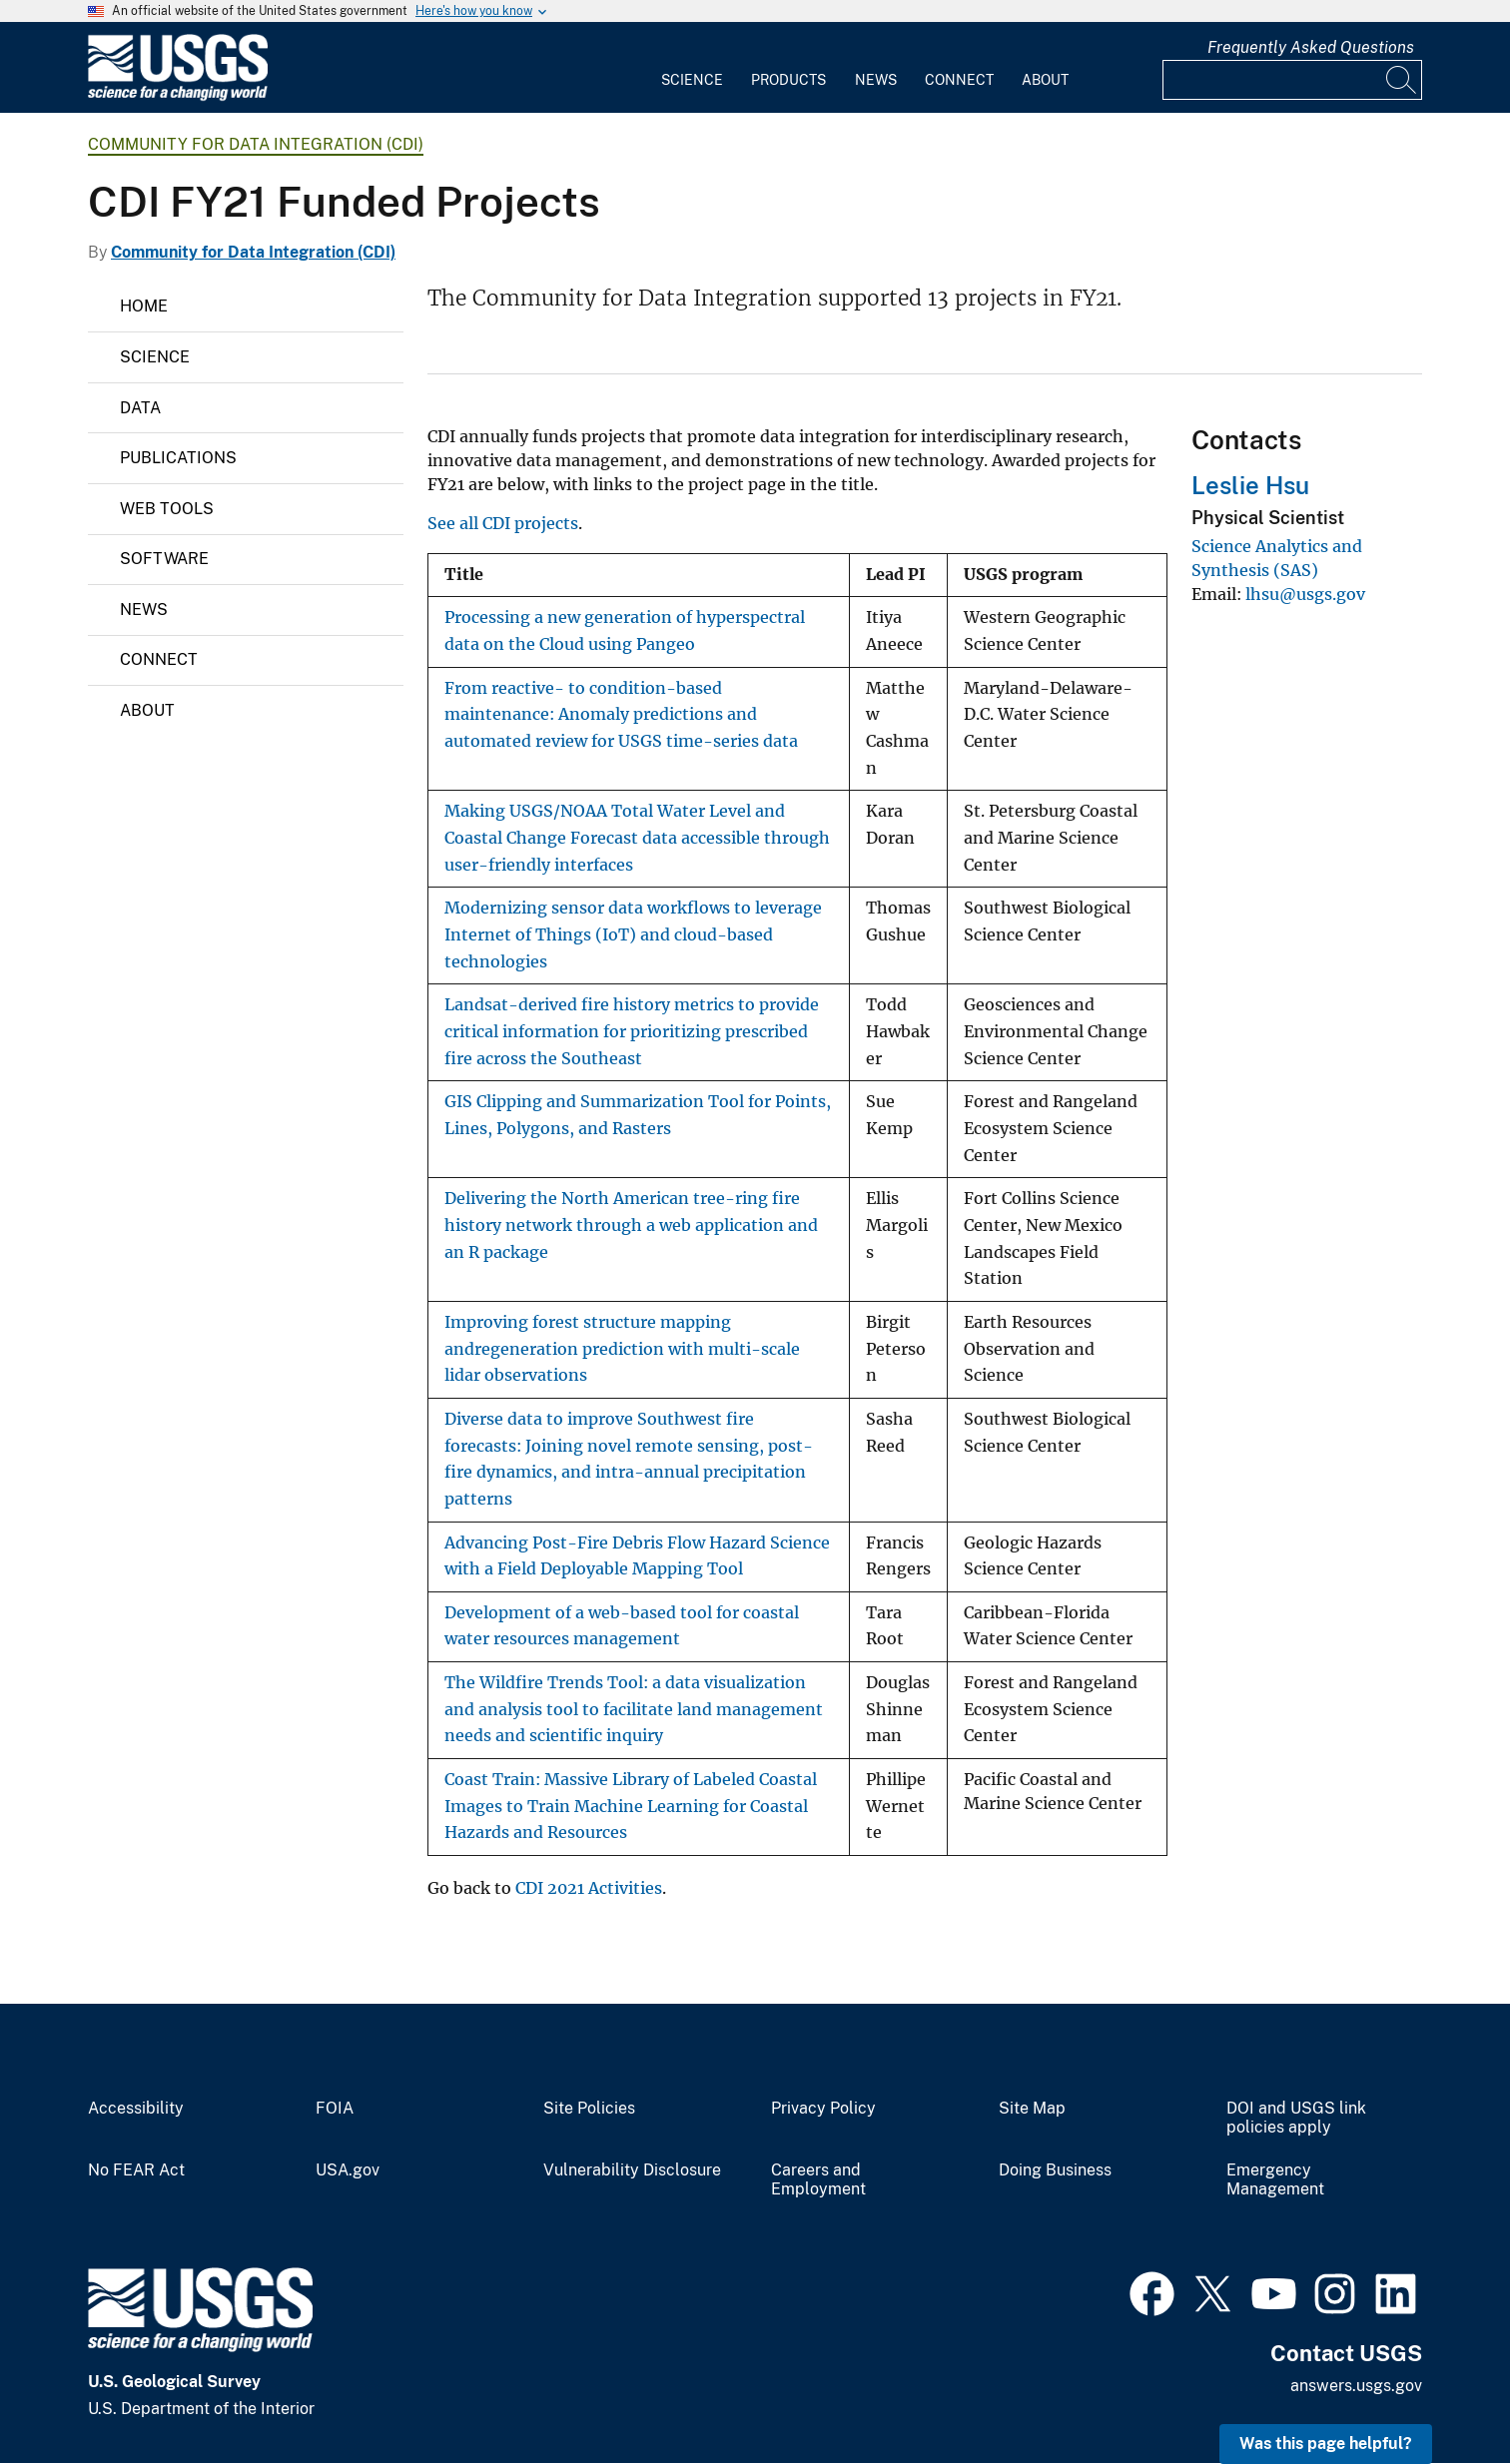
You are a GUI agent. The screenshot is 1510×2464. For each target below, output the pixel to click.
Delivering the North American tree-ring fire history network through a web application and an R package (631, 1225)
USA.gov (347, 2170)
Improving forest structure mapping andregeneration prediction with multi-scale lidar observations (622, 1349)
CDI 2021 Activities (588, 1888)
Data (140, 407)
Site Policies (589, 2109)
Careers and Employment (818, 2179)
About (1045, 80)
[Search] (1402, 80)
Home (144, 306)
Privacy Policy (823, 2109)
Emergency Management (1275, 2179)
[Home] (178, 96)
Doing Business (1055, 2170)
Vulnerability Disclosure (632, 2170)
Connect (959, 80)
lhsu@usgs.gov (1305, 594)
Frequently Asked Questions (1310, 47)
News (876, 80)
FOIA (335, 2109)
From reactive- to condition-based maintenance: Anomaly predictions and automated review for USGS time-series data (621, 715)
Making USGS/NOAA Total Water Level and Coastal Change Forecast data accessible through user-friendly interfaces (637, 838)
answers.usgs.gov (1356, 2385)
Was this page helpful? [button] (1325, 2443)
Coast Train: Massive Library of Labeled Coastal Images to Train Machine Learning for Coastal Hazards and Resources (630, 1806)
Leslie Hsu (1250, 485)
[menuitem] (692, 68)
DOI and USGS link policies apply (1296, 2118)
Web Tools (167, 508)
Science (692, 80)
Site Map (1032, 2109)
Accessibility (136, 2109)
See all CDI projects (502, 523)
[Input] (1292, 80)
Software (164, 558)
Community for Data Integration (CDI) (255, 144)
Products (788, 80)
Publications (178, 457)
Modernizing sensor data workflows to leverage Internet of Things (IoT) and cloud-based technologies (633, 934)
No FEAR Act (136, 2170)
